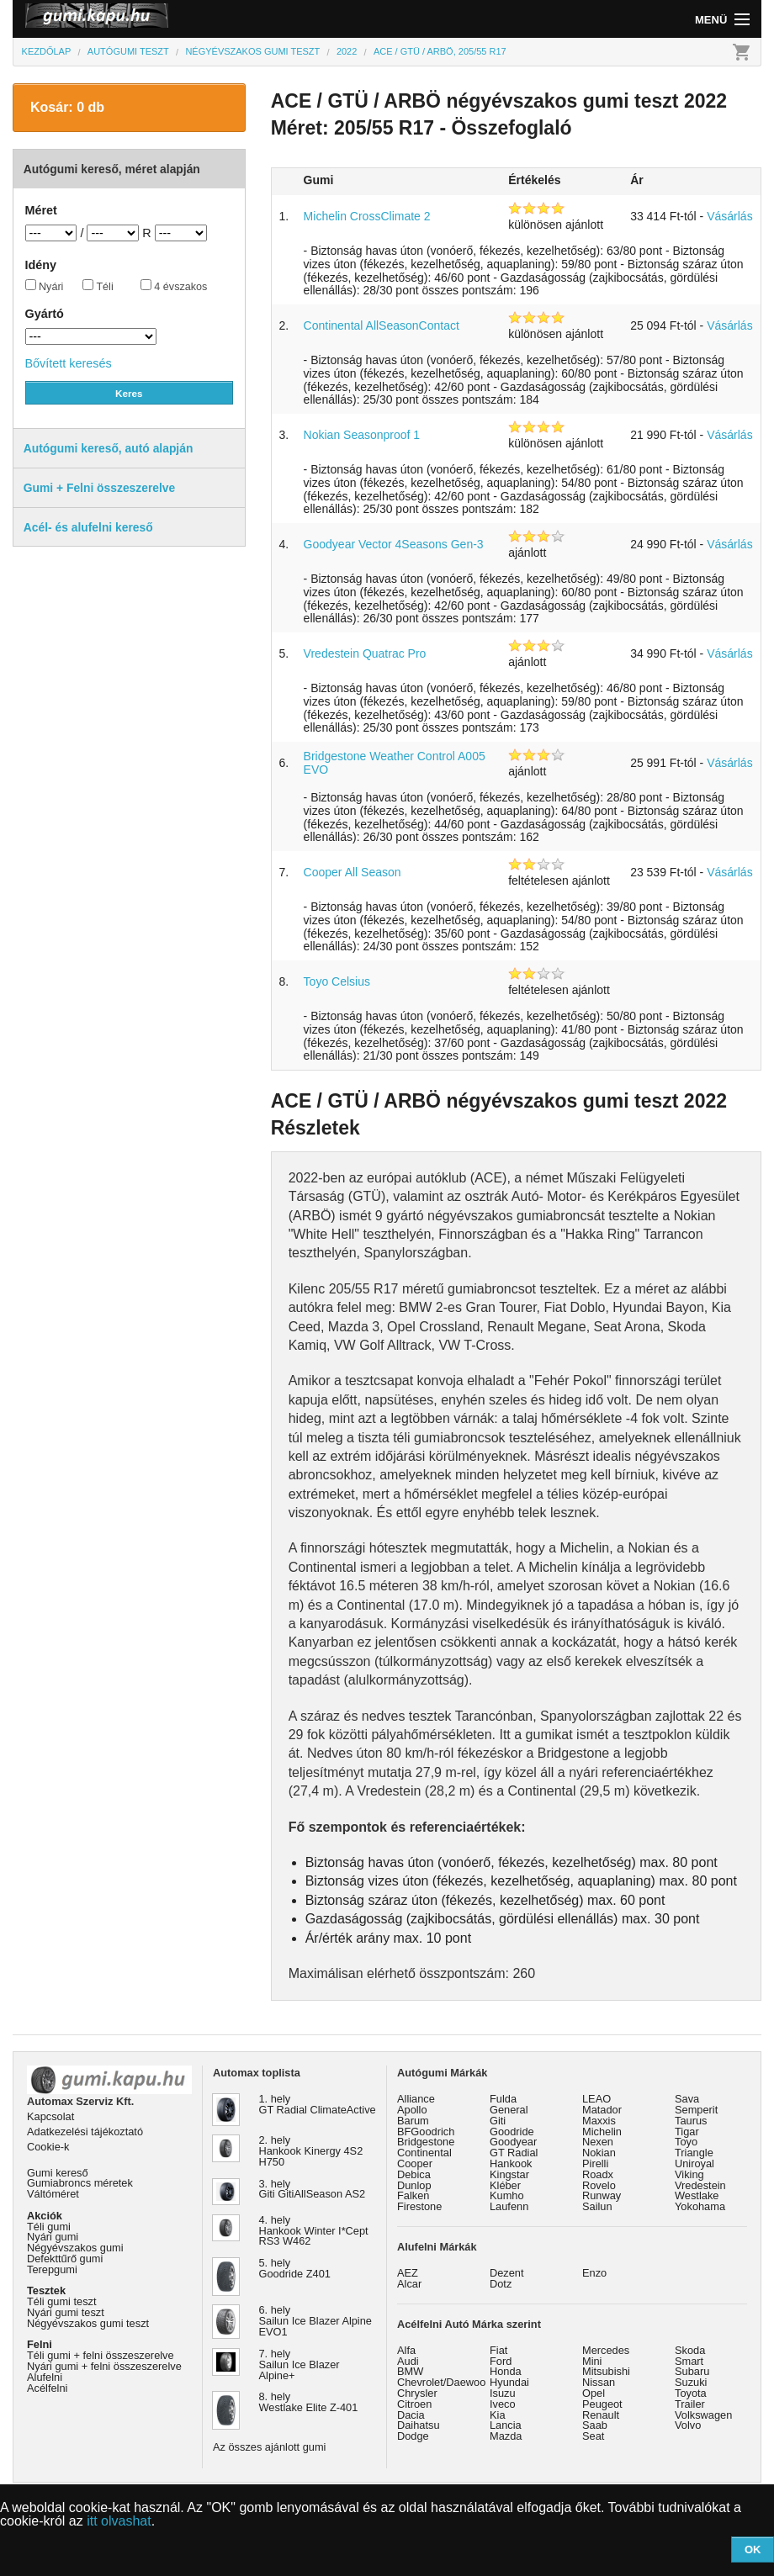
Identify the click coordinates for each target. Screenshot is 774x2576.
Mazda (506, 2436)
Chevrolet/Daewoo (441, 2382)
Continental (424, 2152)
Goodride (512, 2131)
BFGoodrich (425, 2131)
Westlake (696, 2195)
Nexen (597, 2141)
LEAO (596, 2098)
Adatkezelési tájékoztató (85, 2131)
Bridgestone (425, 2141)
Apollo (412, 2109)
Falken (413, 2195)
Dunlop (414, 2185)
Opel (593, 2393)
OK (753, 2549)
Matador (602, 2109)
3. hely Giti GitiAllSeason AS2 (312, 2189)
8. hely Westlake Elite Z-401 (308, 2402)
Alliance (416, 2098)
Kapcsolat (50, 2116)
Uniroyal (694, 2163)
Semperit (696, 2109)
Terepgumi (52, 2269)
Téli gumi (49, 2226)
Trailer (690, 2404)
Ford (501, 2361)
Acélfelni (47, 2388)
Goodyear (513, 2141)
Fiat (498, 2350)
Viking (689, 2174)
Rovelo (599, 2185)
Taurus (691, 2120)
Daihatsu (418, 2425)
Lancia (506, 2425)
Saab (594, 2425)
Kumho (507, 2195)
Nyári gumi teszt (65, 2312)
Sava (687, 2098)
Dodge (413, 2436)
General (509, 2109)
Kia (498, 2415)
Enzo (594, 2273)
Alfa (406, 2350)
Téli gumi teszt (62, 2301)
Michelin (602, 2131)
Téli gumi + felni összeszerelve (100, 2355)
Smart (689, 2361)
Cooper (414, 2163)
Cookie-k (48, 2146)
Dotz (501, 2283)
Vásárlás (729, 216)
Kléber (505, 2185)
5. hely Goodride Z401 (295, 2268)
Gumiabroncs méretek (80, 2183)
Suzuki (691, 2382)
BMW (410, 2371)
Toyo (686, 2141)
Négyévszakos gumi (75, 2247)
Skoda (690, 2350)
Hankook (511, 2163)
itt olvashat (119, 2521)
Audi (408, 2361)
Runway (601, 2195)
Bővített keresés (68, 363)
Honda (506, 2371)
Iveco (503, 2404)
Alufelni (44, 2377)
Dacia (411, 2415)
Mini (592, 2361)
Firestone (419, 2206)
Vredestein (700, 2185)
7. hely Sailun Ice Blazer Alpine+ (299, 2364)
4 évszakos (174, 286)
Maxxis (599, 2120)
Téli (98, 286)
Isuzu (503, 2393)
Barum (413, 2120)
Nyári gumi (52, 2236)
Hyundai (509, 2382)
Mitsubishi (606, 2371)
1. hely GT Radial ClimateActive (317, 2104)
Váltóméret (53, 2193)
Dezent (507, 2273)
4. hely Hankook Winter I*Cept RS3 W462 (313, 2231)
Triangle (694, 2152)
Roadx (597, 2174)
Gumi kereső (57, 2172)
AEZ (407, 2273)
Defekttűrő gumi (65, 2258)
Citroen (414, 2404)
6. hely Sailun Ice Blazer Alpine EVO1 (315, 2321)
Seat (593, 2436)
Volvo (688, 2425)
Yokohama (700, 2206)
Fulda (503, 2098)
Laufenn (509, 2206)
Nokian (599, 2152)
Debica (414, 2174)
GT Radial (514, 2152)
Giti (498, 2120)
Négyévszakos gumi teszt (88, 2323)
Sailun (597, 2206)
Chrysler (417, 2393)
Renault (600, 2415)
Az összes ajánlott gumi (269, 2447)
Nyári (44, 286)
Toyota (691, 2393)
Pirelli (595, 2163)
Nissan (598, 2382)
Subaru (692, 2371)
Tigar (687, 2131)
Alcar (409, 2283)
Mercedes (605, 2350)
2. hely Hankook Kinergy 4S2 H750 (311, 2151)
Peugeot (602, 2404)
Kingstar (509, 2174)
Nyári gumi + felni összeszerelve (104, 2366)
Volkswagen (703, 2415)
